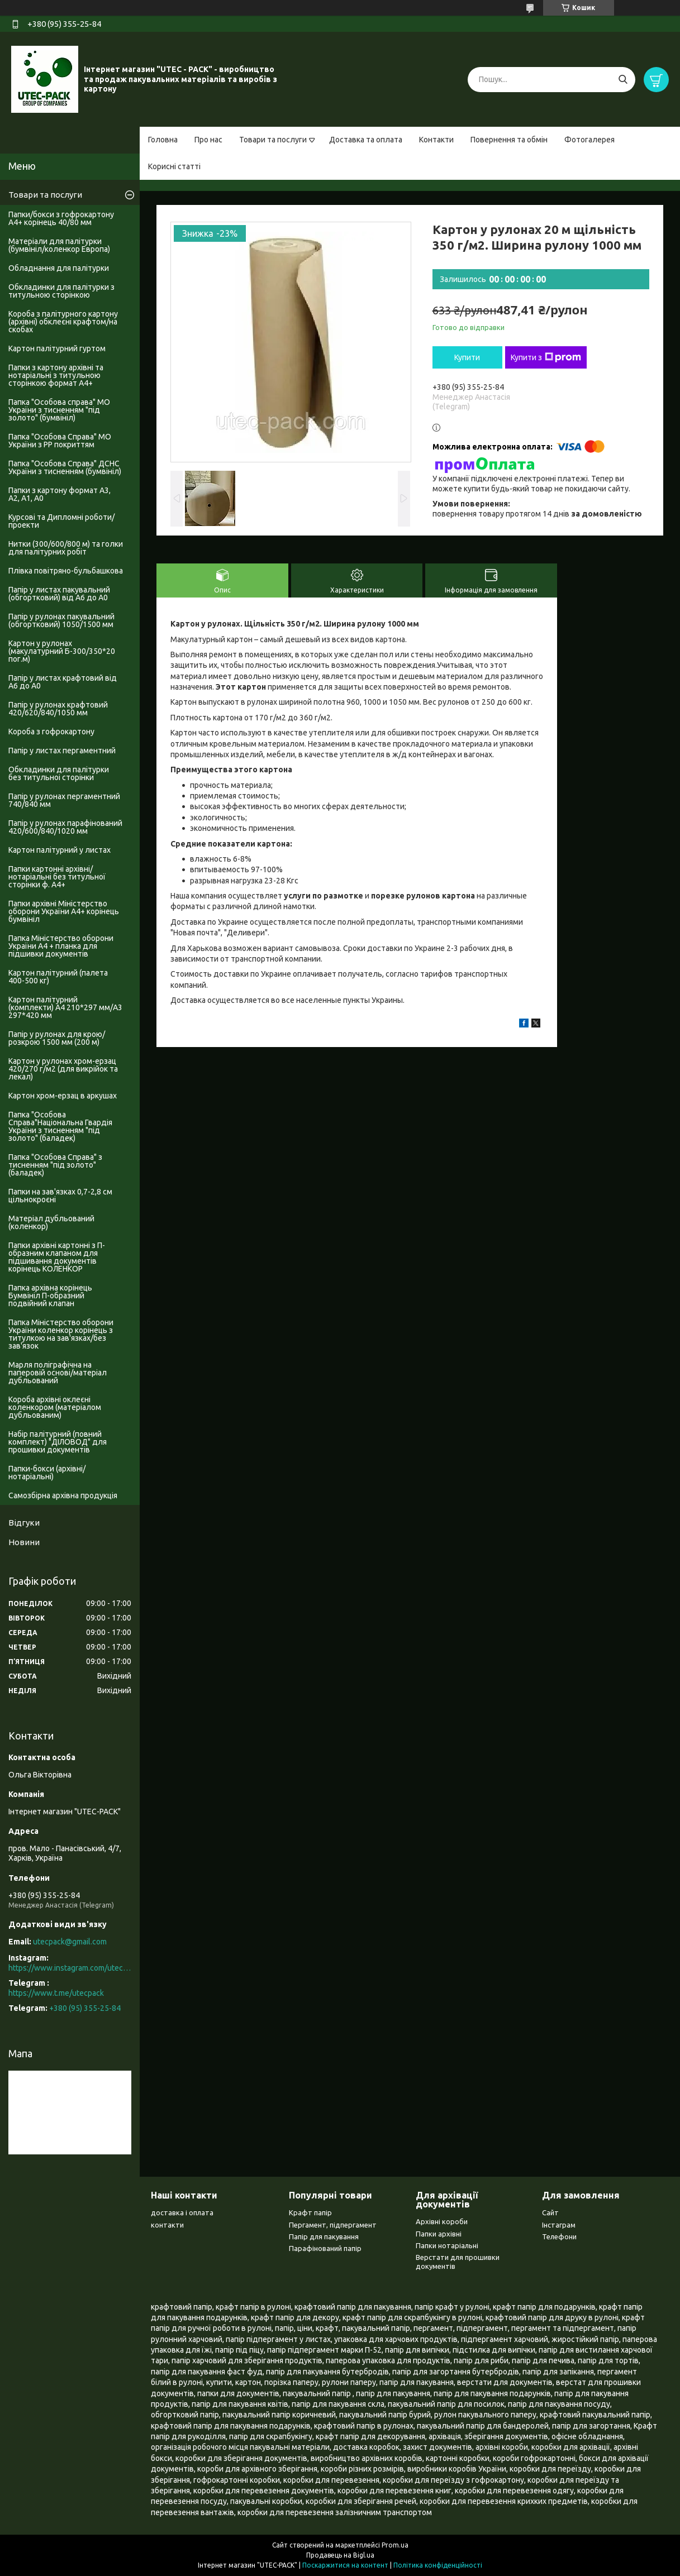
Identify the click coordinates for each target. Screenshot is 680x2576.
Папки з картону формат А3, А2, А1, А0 (59, 494)
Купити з (546, 357)
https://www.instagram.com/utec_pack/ (69, 1967)
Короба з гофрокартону (51, 731)
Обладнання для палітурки (58, 268)
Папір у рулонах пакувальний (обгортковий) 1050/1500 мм (61, 620)
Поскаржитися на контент (345, 2565)
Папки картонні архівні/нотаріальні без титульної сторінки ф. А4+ (57, 876)
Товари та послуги (273, 139)
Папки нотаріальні (447, 2245)
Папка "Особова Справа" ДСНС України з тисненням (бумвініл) (64, 467)
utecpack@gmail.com (70, 1941)
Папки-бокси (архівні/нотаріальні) (46, 1472)
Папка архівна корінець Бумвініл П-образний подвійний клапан (50, 1295)
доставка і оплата (182, 2212)
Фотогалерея (589, 139)
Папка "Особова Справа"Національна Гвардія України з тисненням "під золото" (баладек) (60, 1126)
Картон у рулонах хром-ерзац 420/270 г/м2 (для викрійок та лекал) (63, 1069)
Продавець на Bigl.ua (340, 2555)
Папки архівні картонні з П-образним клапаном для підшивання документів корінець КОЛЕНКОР (56, 1257)
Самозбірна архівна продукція (62, 1495)
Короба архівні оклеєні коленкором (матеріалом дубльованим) (54, 1407)
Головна (163, 139)
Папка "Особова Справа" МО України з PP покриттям (59, 440)
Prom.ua (395, 2545)
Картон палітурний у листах (59, 849)
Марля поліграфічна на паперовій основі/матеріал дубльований (57, 1372)
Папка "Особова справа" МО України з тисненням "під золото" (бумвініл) (59, 410)
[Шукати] (622, 79)
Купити (467, 357)
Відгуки (24, 1522)
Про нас (208, 139)
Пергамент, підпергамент (333, 2225)
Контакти (436, 139)
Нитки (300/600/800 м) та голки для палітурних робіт (65, 547)
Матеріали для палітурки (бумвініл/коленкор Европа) (59, 245)
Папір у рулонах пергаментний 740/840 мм (64, 800)
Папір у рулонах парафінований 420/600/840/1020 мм (65, 827)
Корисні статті (174, 166)
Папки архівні (439, 2234)
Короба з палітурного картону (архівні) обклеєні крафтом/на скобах (63, 321)
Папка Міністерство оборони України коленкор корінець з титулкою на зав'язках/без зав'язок (60, 1334)
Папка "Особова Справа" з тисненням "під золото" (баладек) (55, 1165)
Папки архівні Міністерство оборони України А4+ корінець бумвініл (63, 911)
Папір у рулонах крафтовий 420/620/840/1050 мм (58, 708)
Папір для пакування (324, 2236)
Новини (24, 1542)
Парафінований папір (325, 2248)
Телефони (559, 2236)
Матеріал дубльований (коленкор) (51, 1222)
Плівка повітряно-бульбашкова (65, 570)
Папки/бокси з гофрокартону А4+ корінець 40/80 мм (61, 218)
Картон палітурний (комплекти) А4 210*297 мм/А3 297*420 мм (65, 1007)
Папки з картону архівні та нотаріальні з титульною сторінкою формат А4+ (55, 375)
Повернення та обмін (509, 139)
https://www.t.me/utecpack (56, 1993)
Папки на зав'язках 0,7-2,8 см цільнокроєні (60, 1195)
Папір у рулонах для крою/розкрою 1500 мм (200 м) (56, 1038)
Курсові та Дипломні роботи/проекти (61, 521)
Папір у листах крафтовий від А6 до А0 (62, 681)
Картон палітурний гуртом (57, 348)
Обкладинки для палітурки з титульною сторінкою (61, 291)
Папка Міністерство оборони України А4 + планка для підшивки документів (60, 946)
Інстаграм (559, 2225)
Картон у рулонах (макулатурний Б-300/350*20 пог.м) (61, 651)
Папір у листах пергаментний (62, 750)
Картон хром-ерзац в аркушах (62, 1095)
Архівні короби (442, 2221)
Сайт (550, 2212)
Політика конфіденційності (437, 2565)
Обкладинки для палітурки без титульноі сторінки (58, 773)
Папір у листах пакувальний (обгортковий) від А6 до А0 (59, 593)
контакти (167, 2225)
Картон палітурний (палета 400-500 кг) (58, 976)
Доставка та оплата (365, 139)
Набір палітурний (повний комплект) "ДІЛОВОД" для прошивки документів (57, 1442)
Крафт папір (310, 2212)
